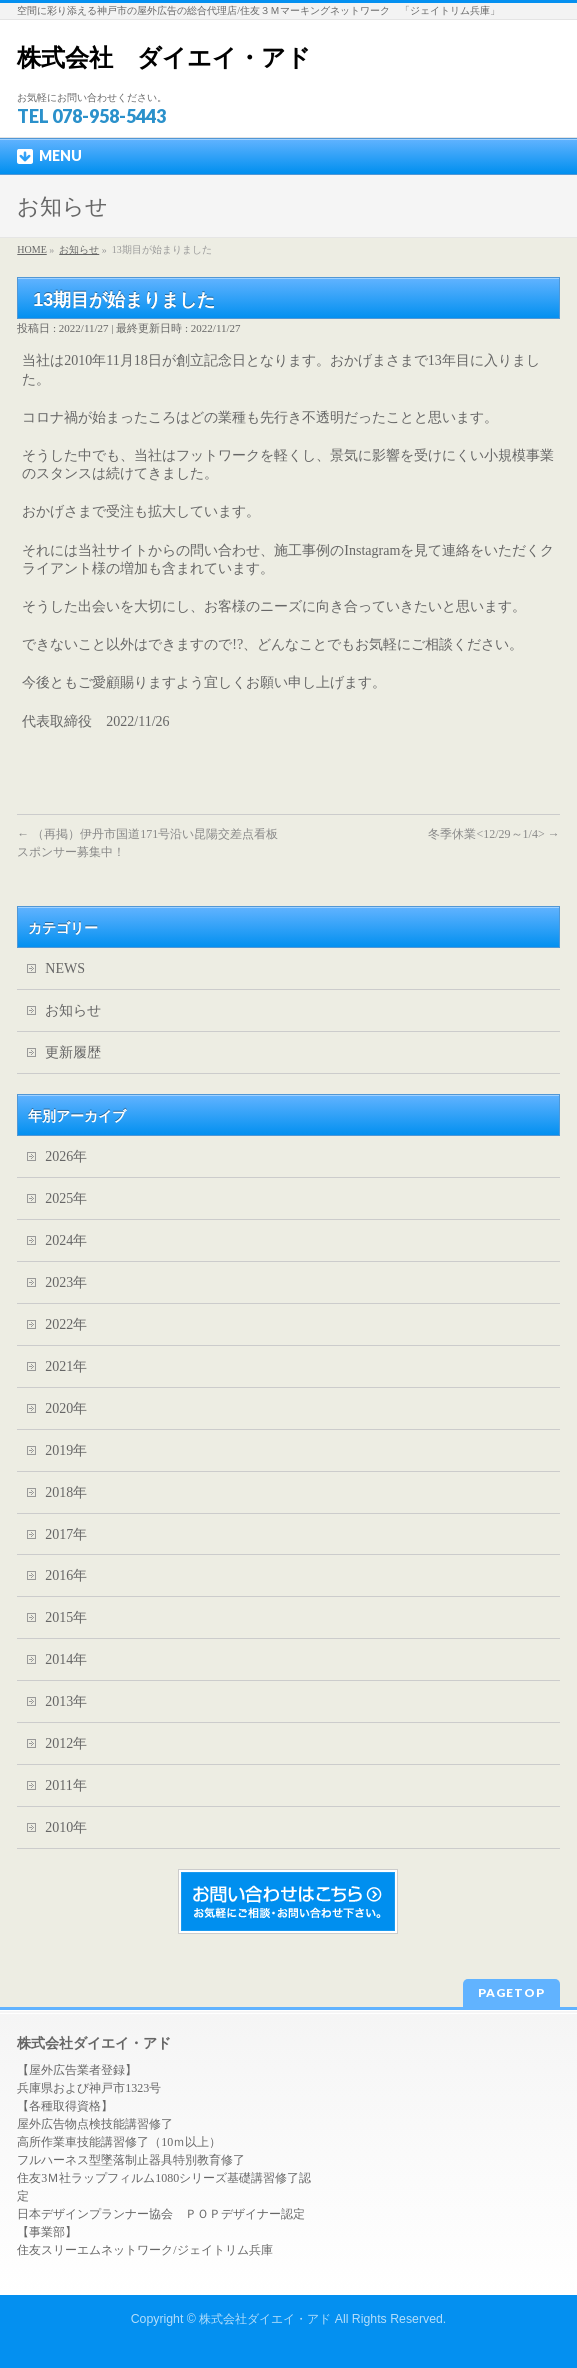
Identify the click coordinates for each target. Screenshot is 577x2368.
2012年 (66, 1743)
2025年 (66, 1198)
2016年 (66, 1575)
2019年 (66, 1450)
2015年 (66, 1617)
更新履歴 (73, 1052)
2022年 (66, 1324)
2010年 (66, 1827)
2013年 (66, 1701)
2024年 (66, 1240)
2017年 (66, 1534)
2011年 (65, 1785)
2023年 (66, 1282)
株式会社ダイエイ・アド (265, 2319)
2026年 (66, 1156)
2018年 (66, 1492)
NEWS (65, 968)
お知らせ (73, 1010)
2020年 (66, 1408)
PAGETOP (511, 1992)
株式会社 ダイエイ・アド (164, 57)
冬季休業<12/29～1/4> (493, 834)
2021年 (66, 1366)
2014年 (66, 1659)
